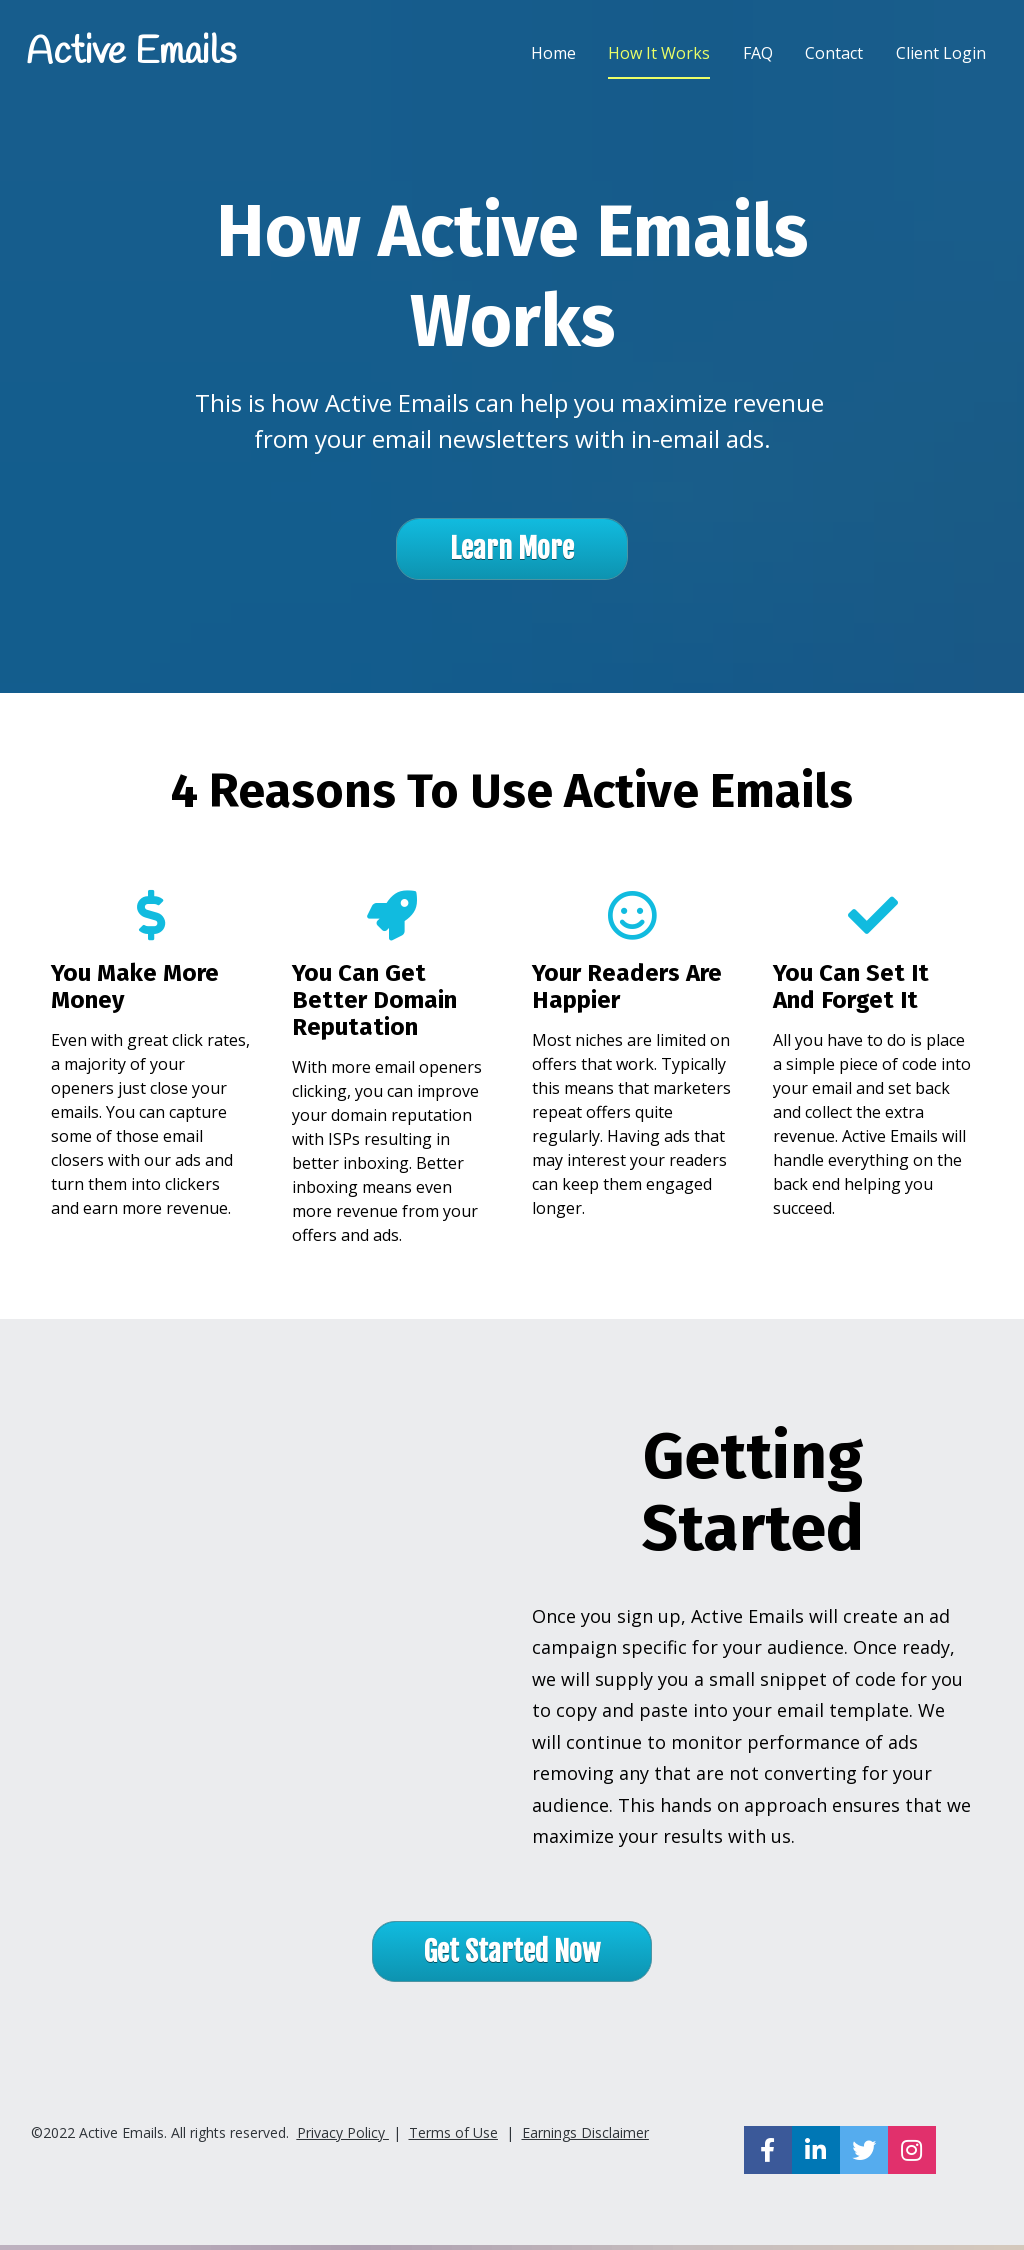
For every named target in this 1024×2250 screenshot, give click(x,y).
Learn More (512, 553)
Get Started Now (512, 1955)
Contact (834, 55)
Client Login (941, 55)
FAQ (758, 55)
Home (553, 55)
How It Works (659, 55)
